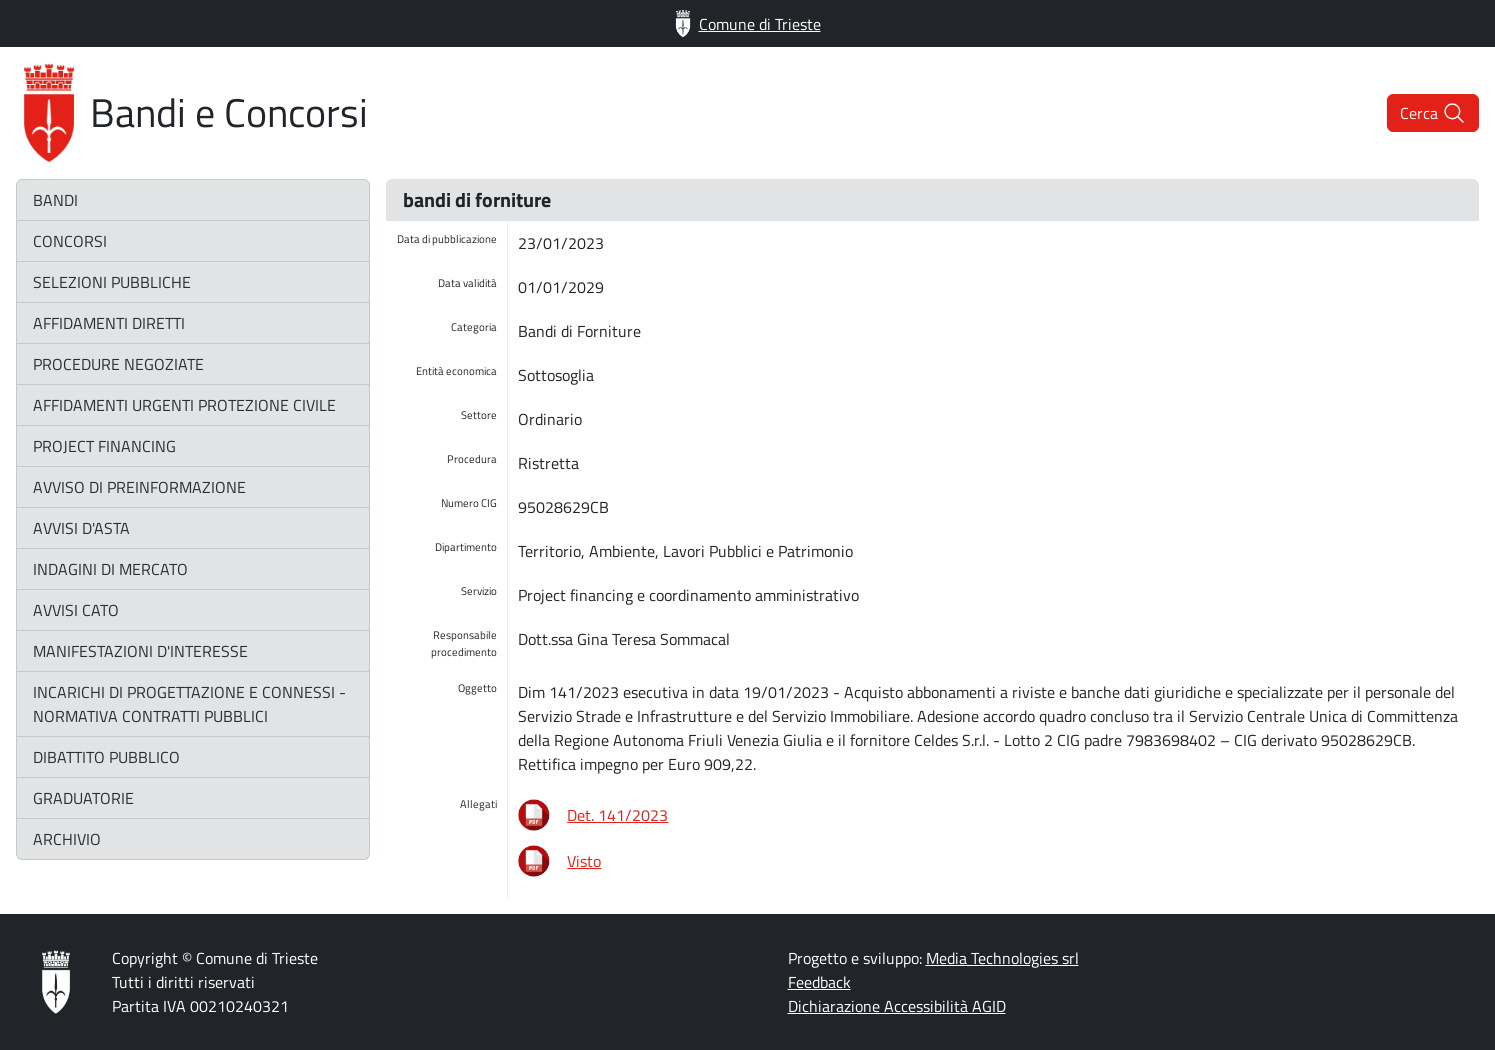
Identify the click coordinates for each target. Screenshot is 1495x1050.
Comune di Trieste (748, 23)
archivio (67, 839)
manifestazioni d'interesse (140, 651)
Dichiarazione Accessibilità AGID (897, 1006)
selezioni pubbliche (112, 282)
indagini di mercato (110, 569)
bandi (55, 200)
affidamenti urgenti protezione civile (184, 405)
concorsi (70, 241)
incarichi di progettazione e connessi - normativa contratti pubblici (189, 704)
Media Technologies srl (1002, 958)
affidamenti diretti (109, 323)
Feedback (819, 982)
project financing (104, 446)
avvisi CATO (76, 610)
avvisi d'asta (81, 528)
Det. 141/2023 (617, 815)
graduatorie (83, 798)
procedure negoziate (118, 364)
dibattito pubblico (106, 757)
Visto (584, 861)
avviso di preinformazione (139, 487)
